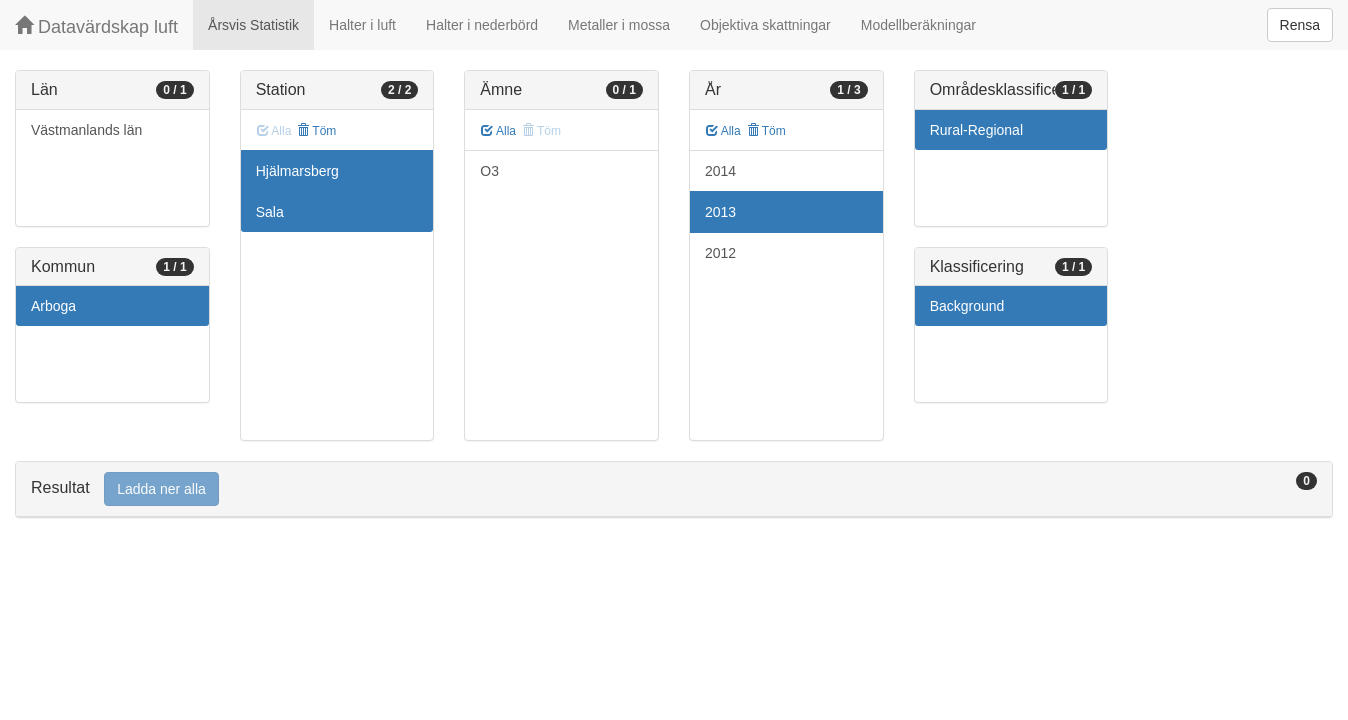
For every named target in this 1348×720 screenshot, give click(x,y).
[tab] (674, 489)
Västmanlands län (86, 130)
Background (967, 306)
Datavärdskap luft (96, 26)
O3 (489, 171)
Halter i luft (362, 25)
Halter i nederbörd (482, 25)
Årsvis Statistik (253, 25)
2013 (720, 212)
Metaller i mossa (619, 25)
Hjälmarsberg (297, 171)
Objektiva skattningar (765, 25)
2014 (720, 171)
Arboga (53, 306)
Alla (498, 131)
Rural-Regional (976, 130)
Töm (316, 131)
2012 (720, 253)
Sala (270, 212)
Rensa (1300, 25)
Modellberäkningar (918, 25)
